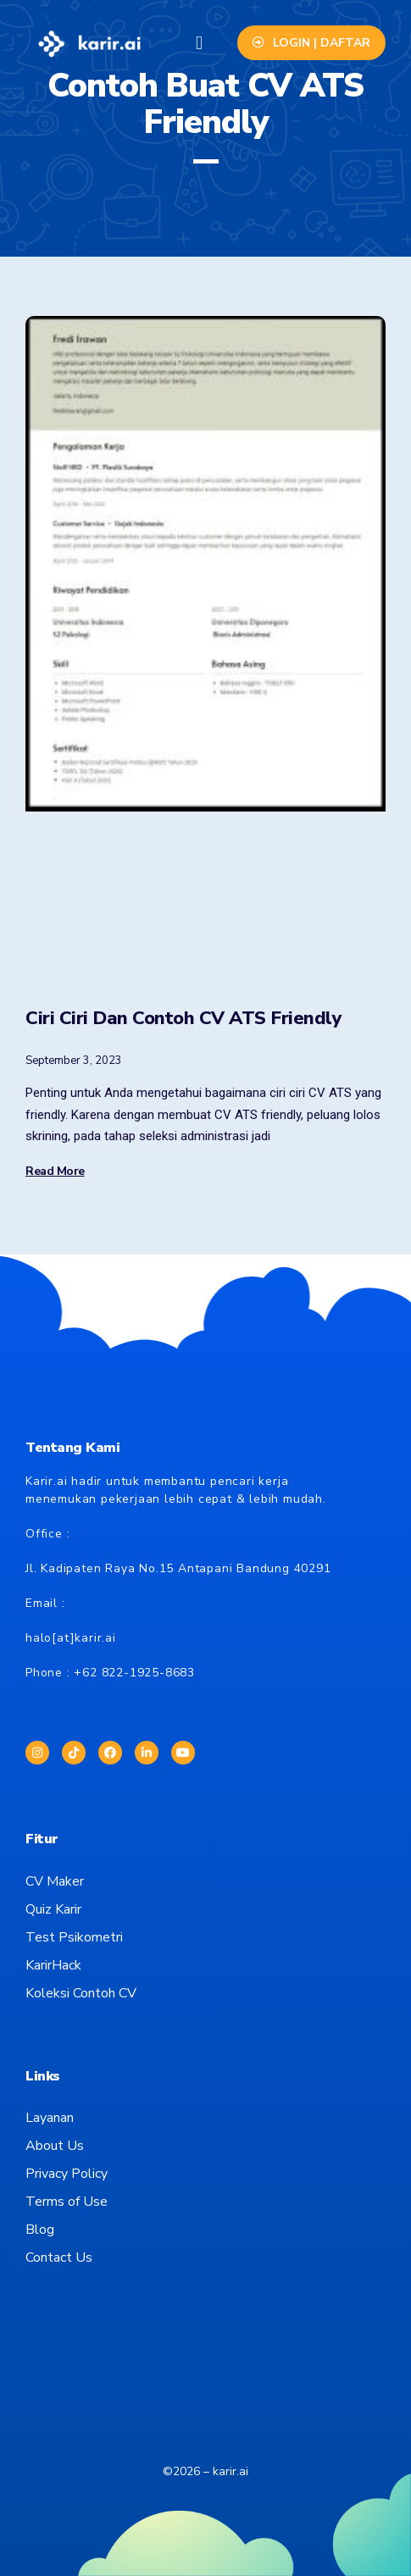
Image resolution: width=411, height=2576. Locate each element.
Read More (55, 1171)
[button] (199, 43)
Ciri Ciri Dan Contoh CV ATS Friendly (183, 1018)
